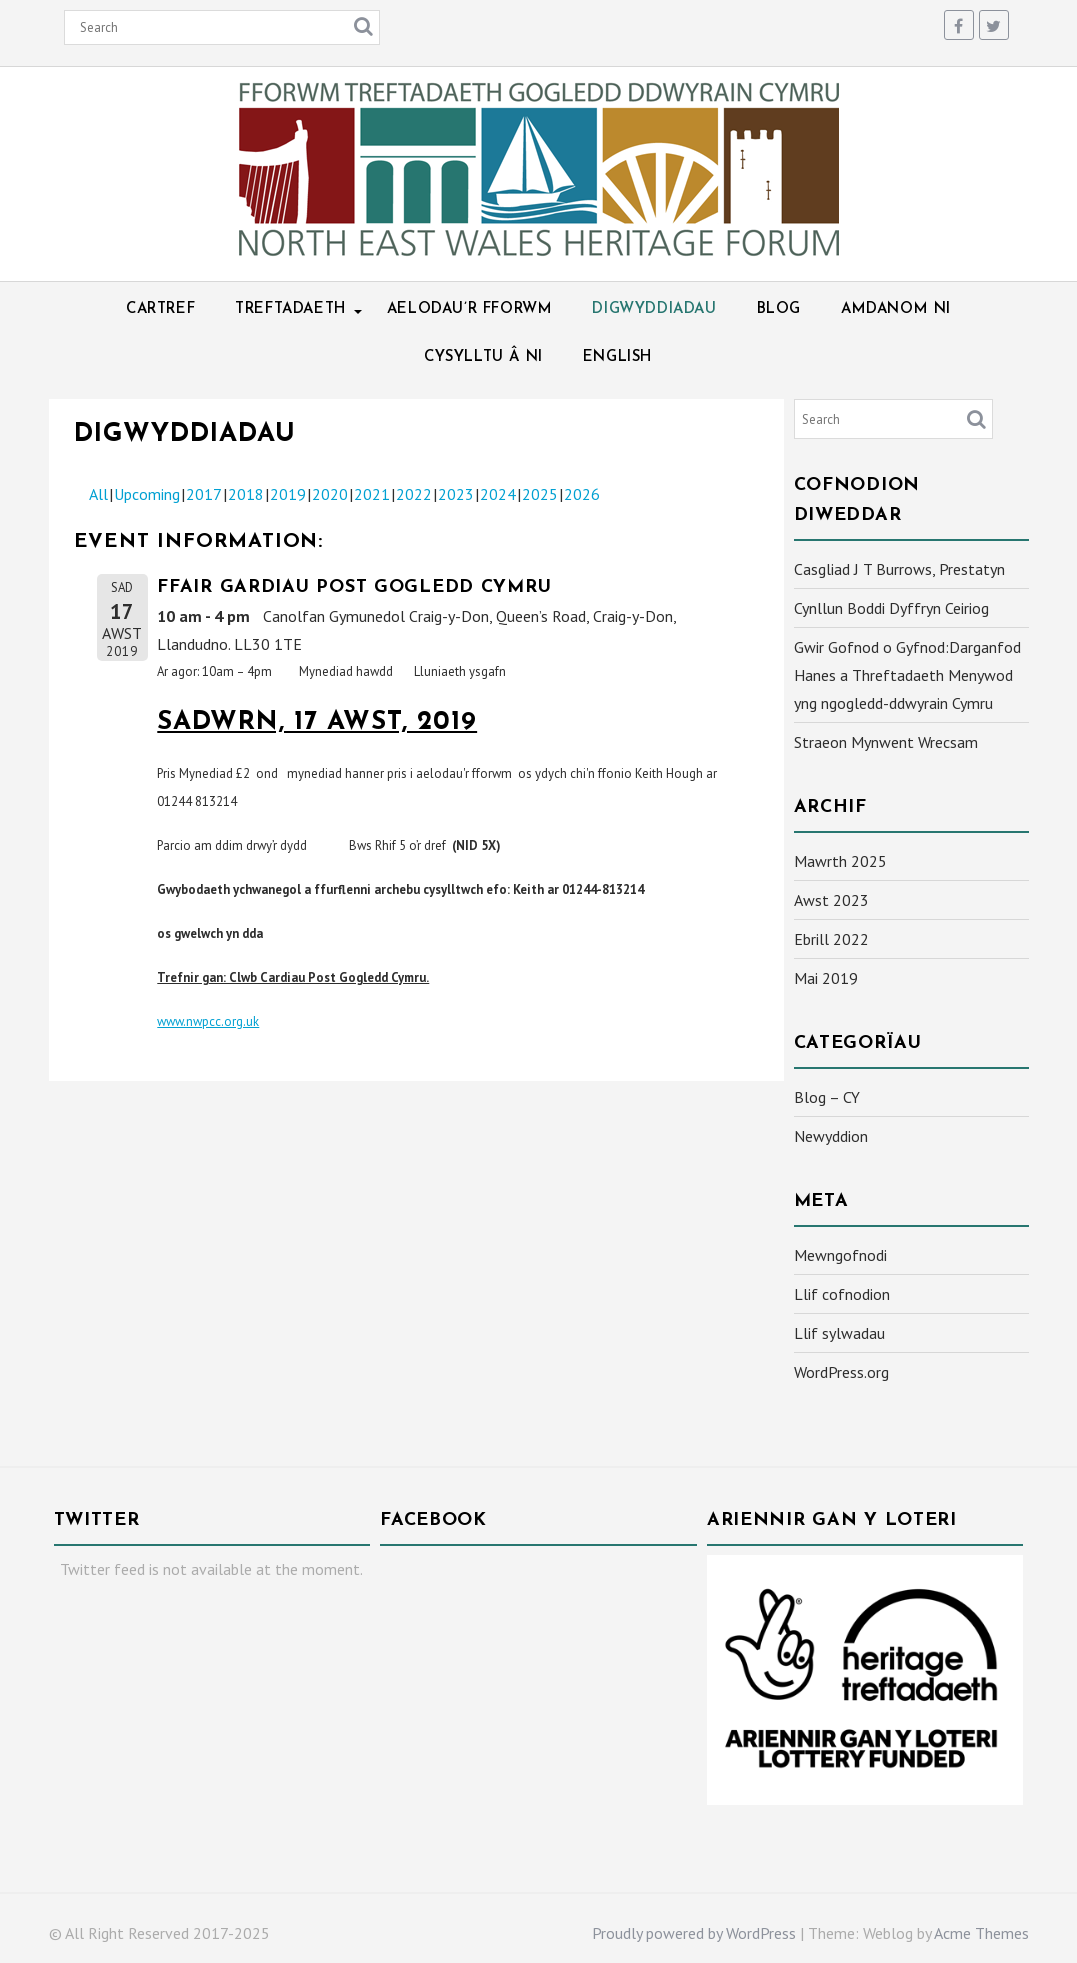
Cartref (160, 309)
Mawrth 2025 (840, 861)
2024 (498, 494)
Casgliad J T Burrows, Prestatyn (899, 569)
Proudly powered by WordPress (694, 1933)
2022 (414, 494)
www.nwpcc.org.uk (208, 1021)
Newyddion (831, 1136)
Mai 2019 (826, 978)
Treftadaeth (291, 309)
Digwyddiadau (654, 309)
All (98, 494)
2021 (372, 494)
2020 (330, 494)
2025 (540, 494)
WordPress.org (841, 1372)
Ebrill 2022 (831, 939)
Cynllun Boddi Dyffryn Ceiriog (891, 608)
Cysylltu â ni (483, 357)
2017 (204, 494)
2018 (246, 494)
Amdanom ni (896, 309)
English (618, 357)
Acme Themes (981, 1933)
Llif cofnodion (842, 1294)
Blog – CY (827, 1097)
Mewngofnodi (840, 1255)
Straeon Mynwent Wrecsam (886, 742)
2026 (582, 494)
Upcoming (147, 494)
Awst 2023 (831, 900)
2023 (456, 494)
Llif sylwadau (839, 1333)
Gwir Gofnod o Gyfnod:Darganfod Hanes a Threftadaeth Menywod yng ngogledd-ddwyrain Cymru (907, 675)
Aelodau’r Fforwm (470, 309)
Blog (779, 309)
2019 (288, 494)
